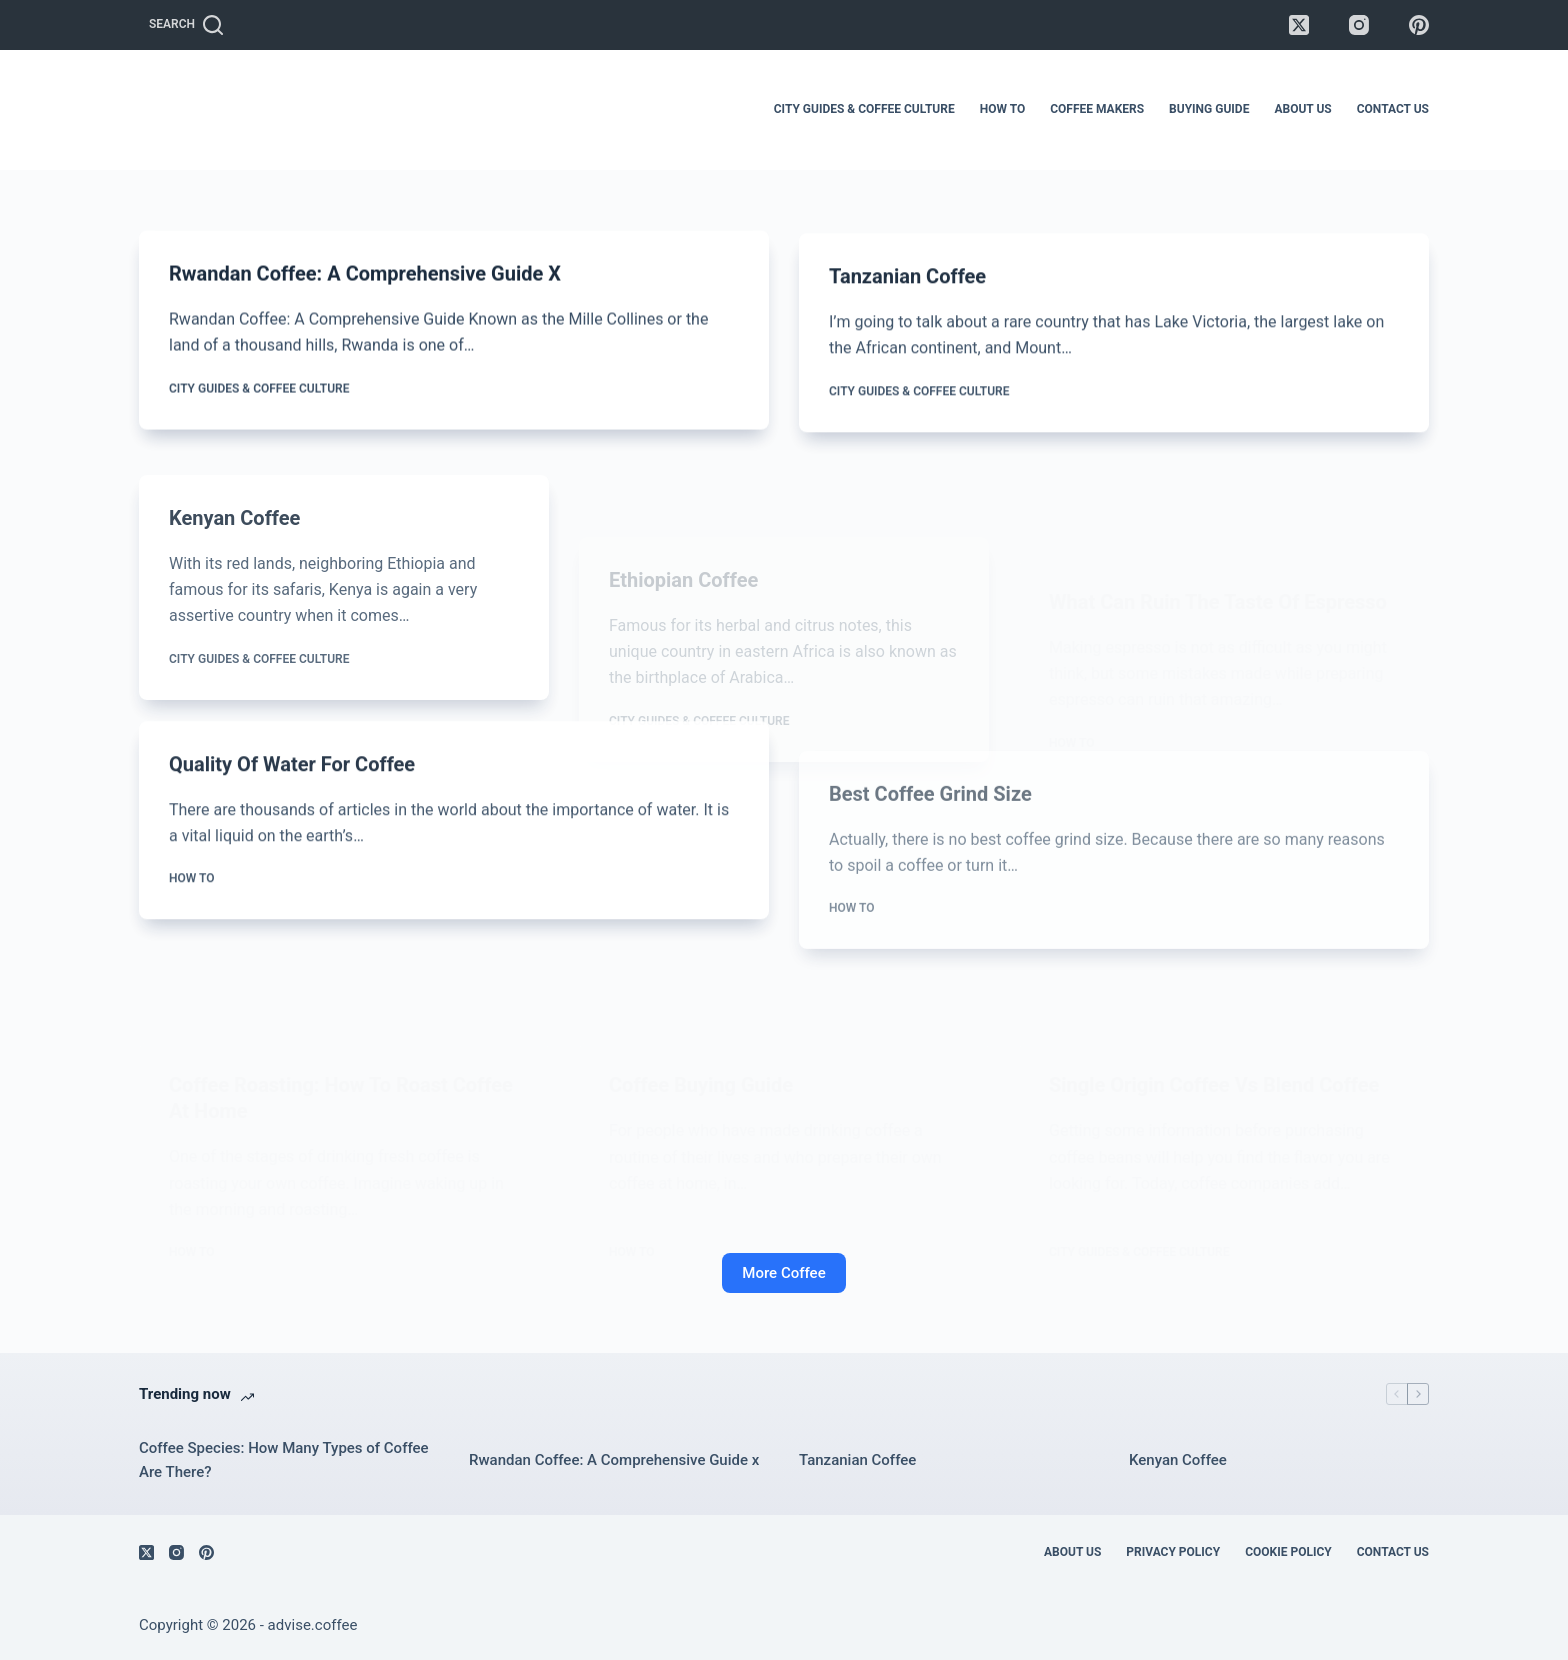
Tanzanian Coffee (907, 284)
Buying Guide (1209, 109)
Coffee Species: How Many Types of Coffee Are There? (284, 1460)
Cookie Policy (1288, 1552)
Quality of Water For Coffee (292, 782)
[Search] (186, 25)
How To (1002, 109)
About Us (1302, 109)
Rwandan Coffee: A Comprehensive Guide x (365, 275)
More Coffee (783, 1273)
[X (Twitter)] (1299, 25)
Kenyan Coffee (234, 559)
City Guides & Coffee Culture (864, 109)
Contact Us (1393, 109)
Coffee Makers (1097, 109)
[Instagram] (1359, 25)
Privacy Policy (1173, 1552)
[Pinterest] (1419, 25)
